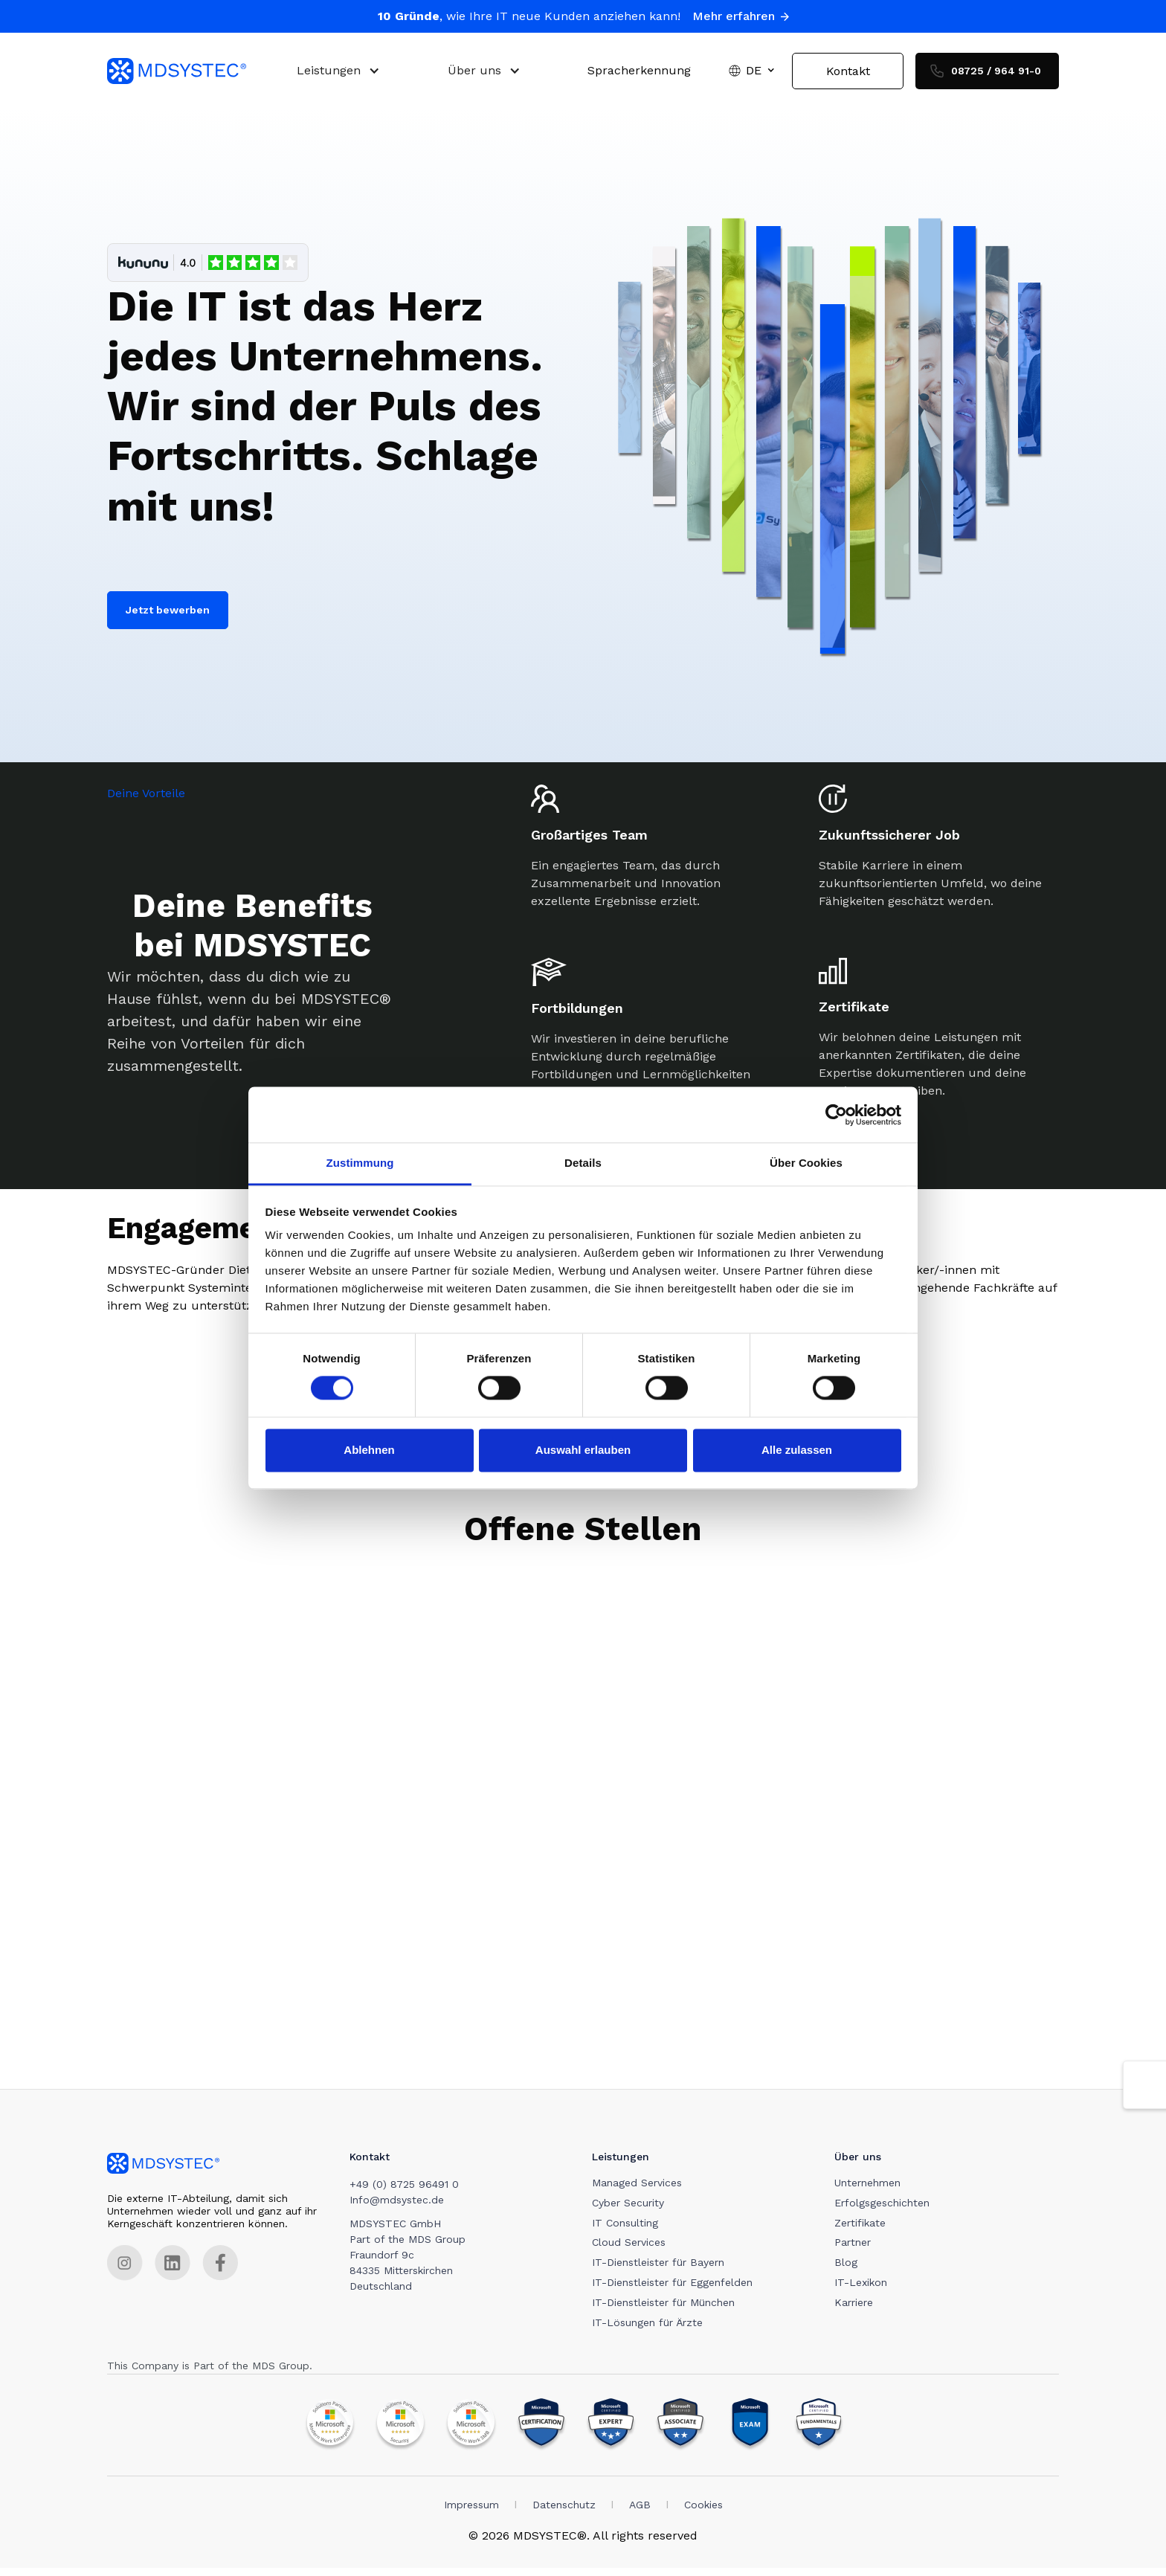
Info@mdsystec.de (398, 2207)
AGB (640, 2512)
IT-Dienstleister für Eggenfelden (675, 2290)
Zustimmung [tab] (360, 1162)
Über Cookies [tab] (806, 1162)
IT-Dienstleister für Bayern (661, 2270)
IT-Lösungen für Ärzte (650, 2330)
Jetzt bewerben (168, 617)
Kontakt (848, 75)
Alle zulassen (796, 1449)
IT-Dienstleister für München (666, 2310)
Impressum (471, 2512)
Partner (857, 2249)
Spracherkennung (639, 75)
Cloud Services (632, 2249)
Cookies (703, 2512)
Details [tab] (583, 1162)
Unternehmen (872, 2190)
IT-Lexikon (865, 2290)
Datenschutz (564, 2512)
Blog (850, 2270)
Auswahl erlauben (583, 1449)
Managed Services (640, 2190)
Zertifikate (864, 2230)
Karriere (858, 2310)
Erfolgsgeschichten (886, 2210)
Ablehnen (369, 1449)
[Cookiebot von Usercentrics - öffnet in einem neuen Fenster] (836, 1115)
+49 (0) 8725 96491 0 (405, 2191)
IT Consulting (628, 2230)
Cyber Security (631, 2210)
